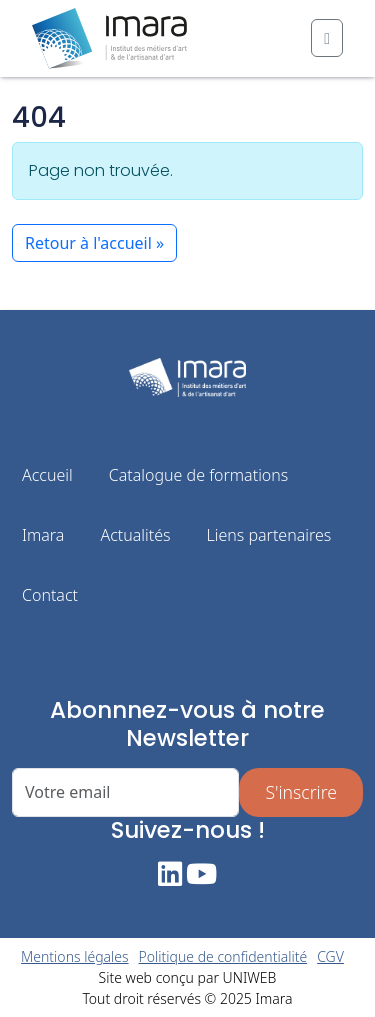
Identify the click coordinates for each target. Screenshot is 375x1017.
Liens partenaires (268, 535)
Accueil (47, 475)
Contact (50, 595)
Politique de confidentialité (223, 956)
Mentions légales (74, 956)
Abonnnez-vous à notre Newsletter (187, 724)
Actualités (135, 535)
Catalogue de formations (199, 475)
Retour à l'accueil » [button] (94, 243)
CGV (330, 956)
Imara (43, 535)
